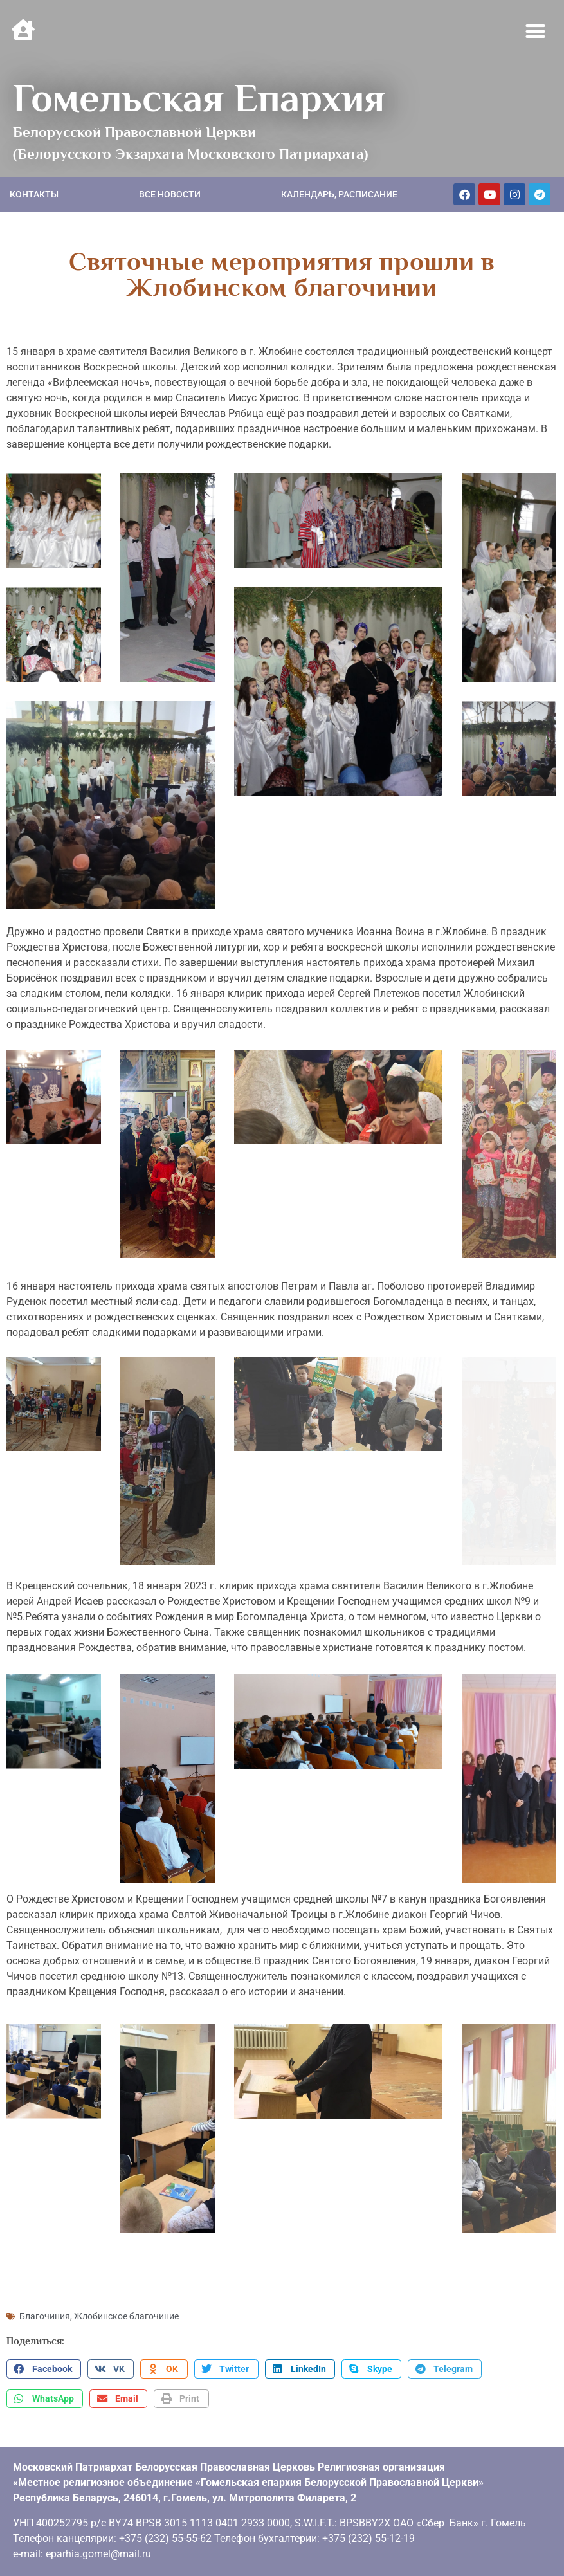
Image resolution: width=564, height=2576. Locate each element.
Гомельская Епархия (199, 97)
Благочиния (44, 2316)
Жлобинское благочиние (126, 2316)
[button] (536, 31)
